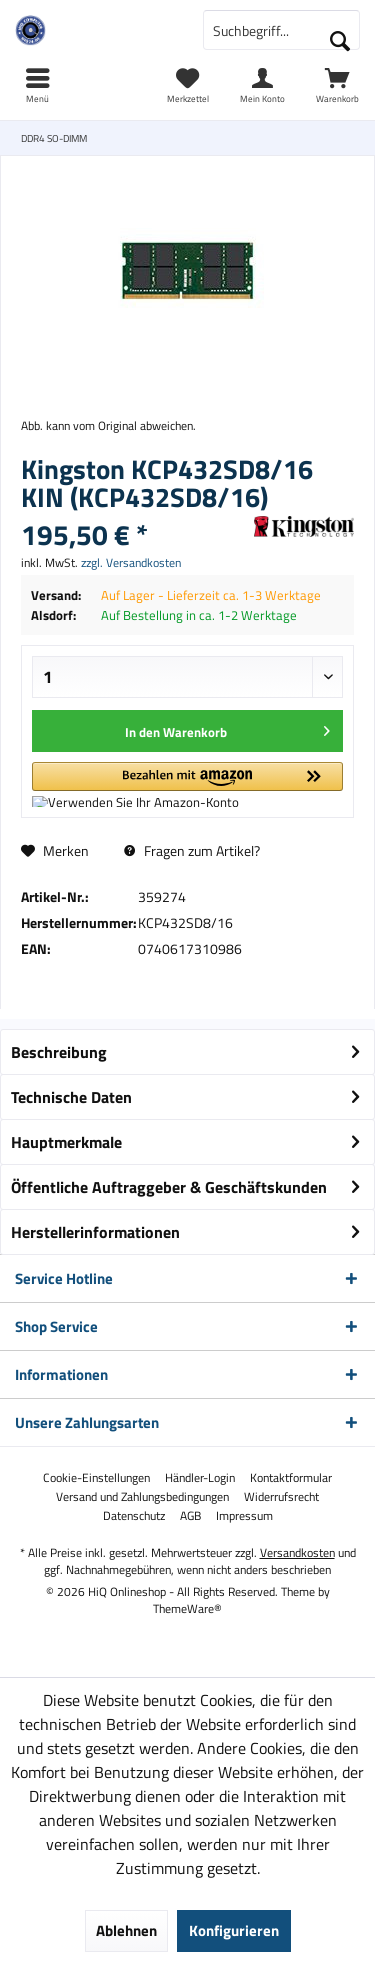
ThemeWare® (187, 1608)
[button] (187, 784)
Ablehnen (126, 1930)
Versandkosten (297, 1552)
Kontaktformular (291, 1478)
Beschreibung (59, 1052)
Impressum (244, 1516)
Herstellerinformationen (95, 1232)
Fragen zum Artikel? (192, 850)
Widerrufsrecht (281, 1497)
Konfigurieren (234, 1930)
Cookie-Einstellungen (96, 1478)
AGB (190, 1516)
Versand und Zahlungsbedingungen (142, 1497)
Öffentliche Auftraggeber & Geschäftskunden (169, 1187)
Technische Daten (71, 1097)
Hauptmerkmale (66, 1142)
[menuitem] (337, 85)
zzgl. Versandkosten (131, 562)
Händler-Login (200, 1478)
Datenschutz (134, 1516)
